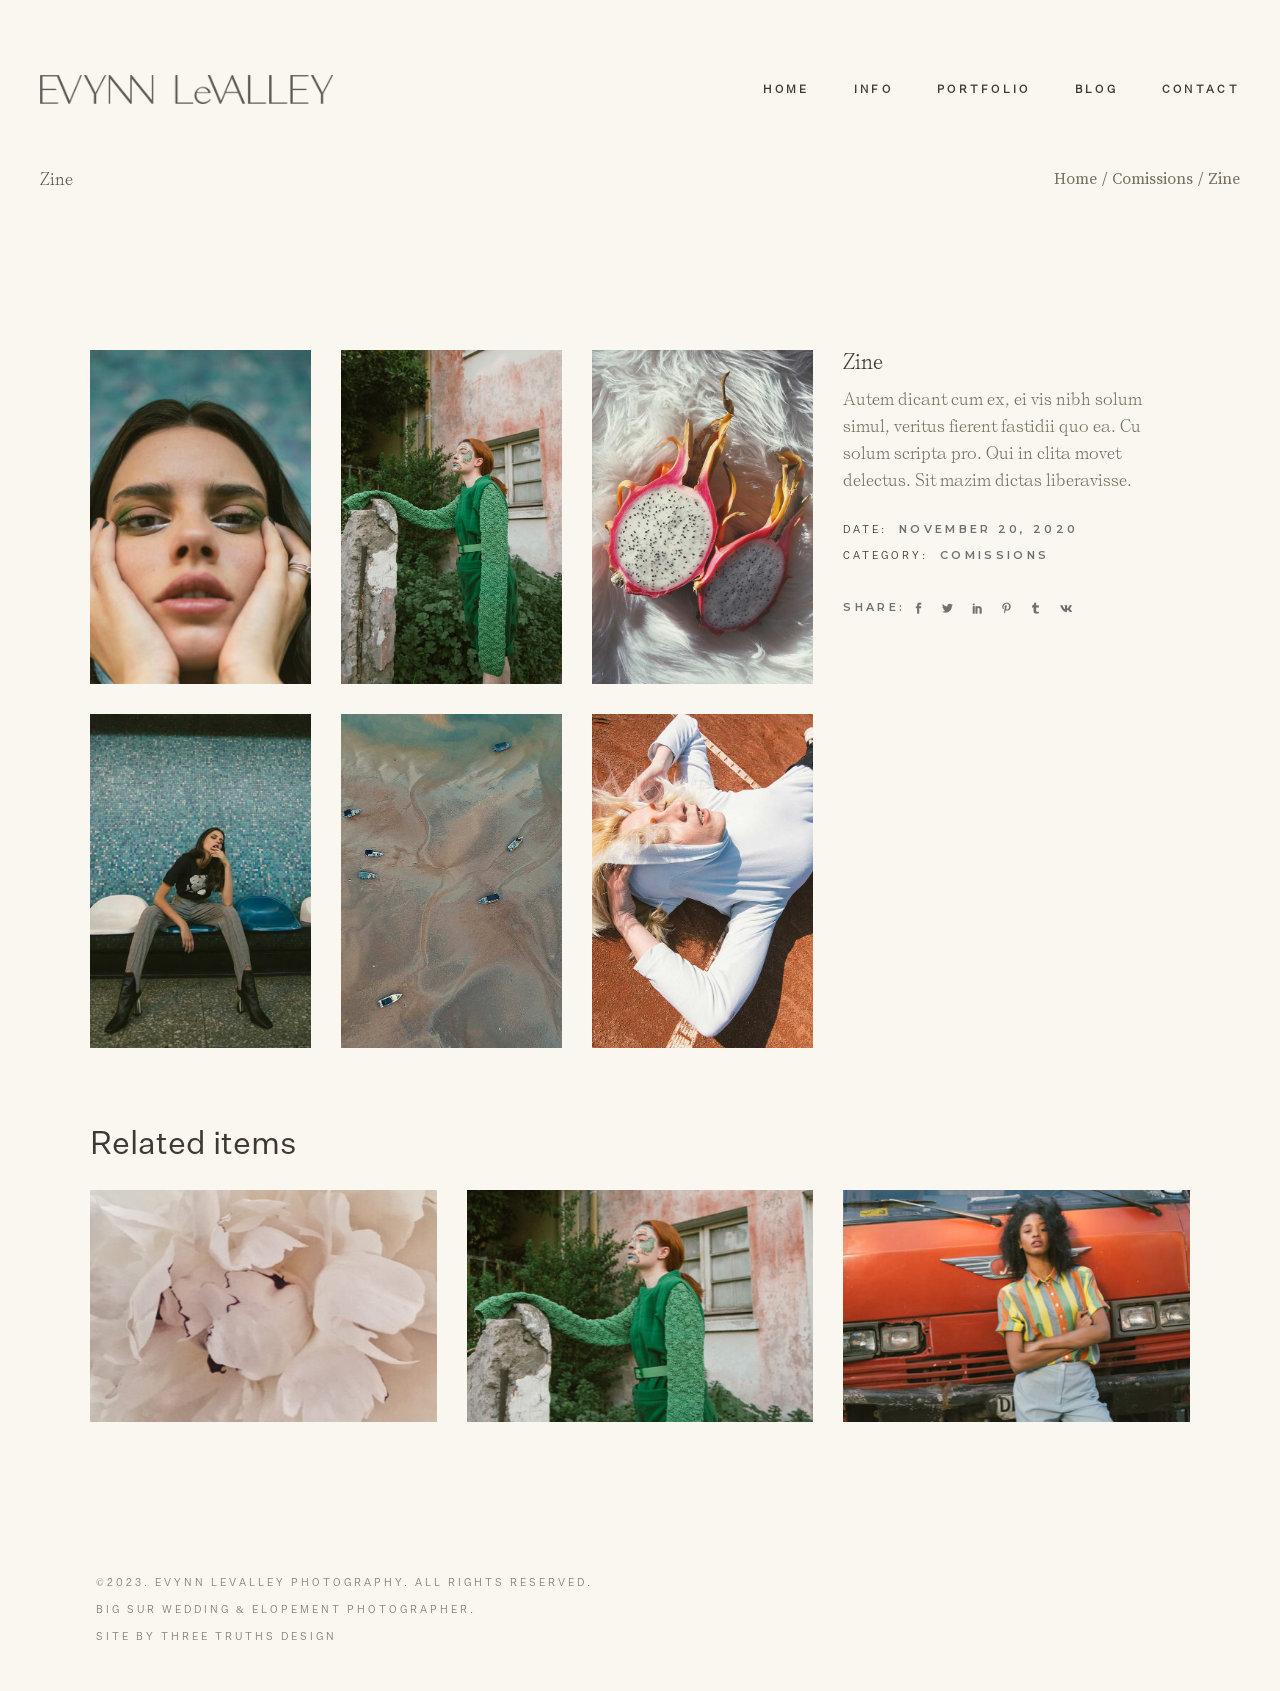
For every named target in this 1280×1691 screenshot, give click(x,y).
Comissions (994, 555)
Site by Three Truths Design (216, 1637)
